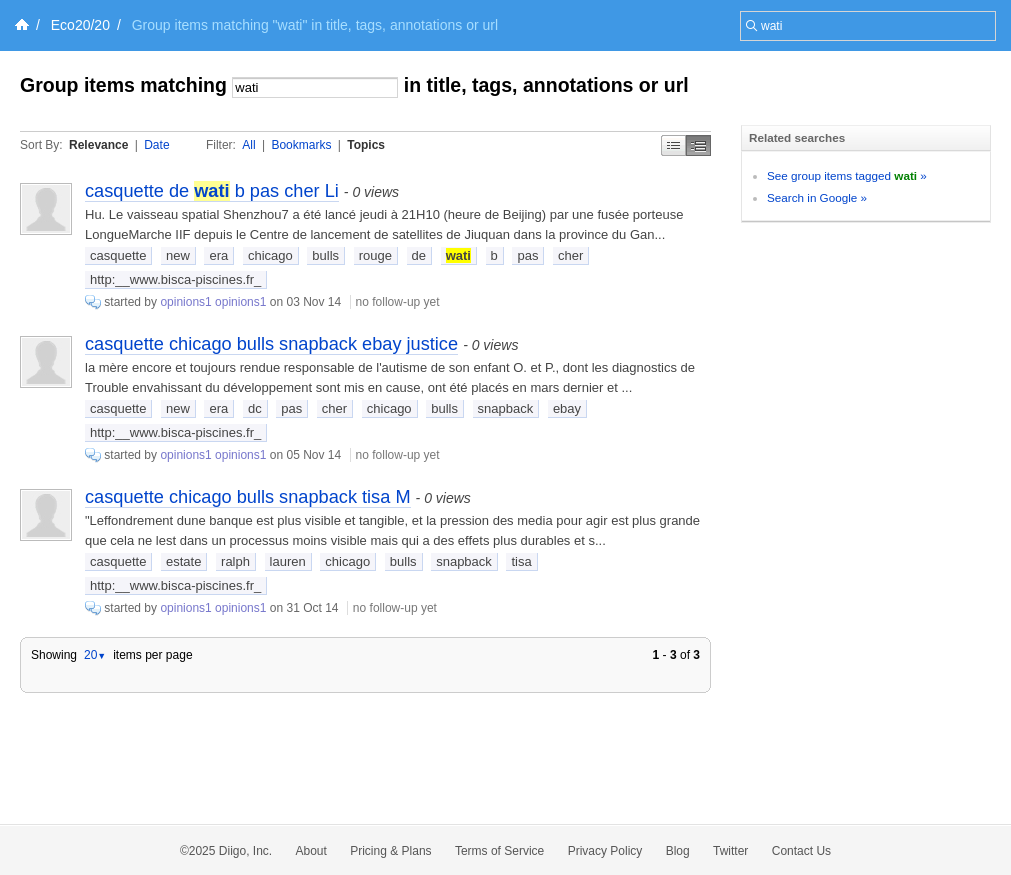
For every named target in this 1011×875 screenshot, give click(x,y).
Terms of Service (499, 851)
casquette (118, 255)
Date (156, 145)
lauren (288, 561)
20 (95, 655)
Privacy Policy (605, 851)
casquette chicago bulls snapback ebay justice (271, 344)
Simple (673, 145)
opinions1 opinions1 (213, 302)
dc (255, 408)
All (248, 145)
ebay (567, 408)
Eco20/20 (80, 25)
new (178, 255)
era (218, 255)
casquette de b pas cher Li (212, 191)
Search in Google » (817, 197)
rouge (375, 255)
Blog (678, 851)
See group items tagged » (847, 175)
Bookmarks (301, 145)
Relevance (98, 145)
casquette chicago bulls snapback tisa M (248, 497)
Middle (698, 145)
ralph (235, 561)
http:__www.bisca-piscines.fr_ (175, 279)
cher (570, 255)
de (419, 255)
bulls (325, 255)
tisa (521, 561)
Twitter (730, 851)
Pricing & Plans (390, 851)
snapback (506, 408)
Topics (366, 145)
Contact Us (801, 851)
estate (183, 561)
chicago (270, 255)
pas (527, 255)
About (311, 851)
